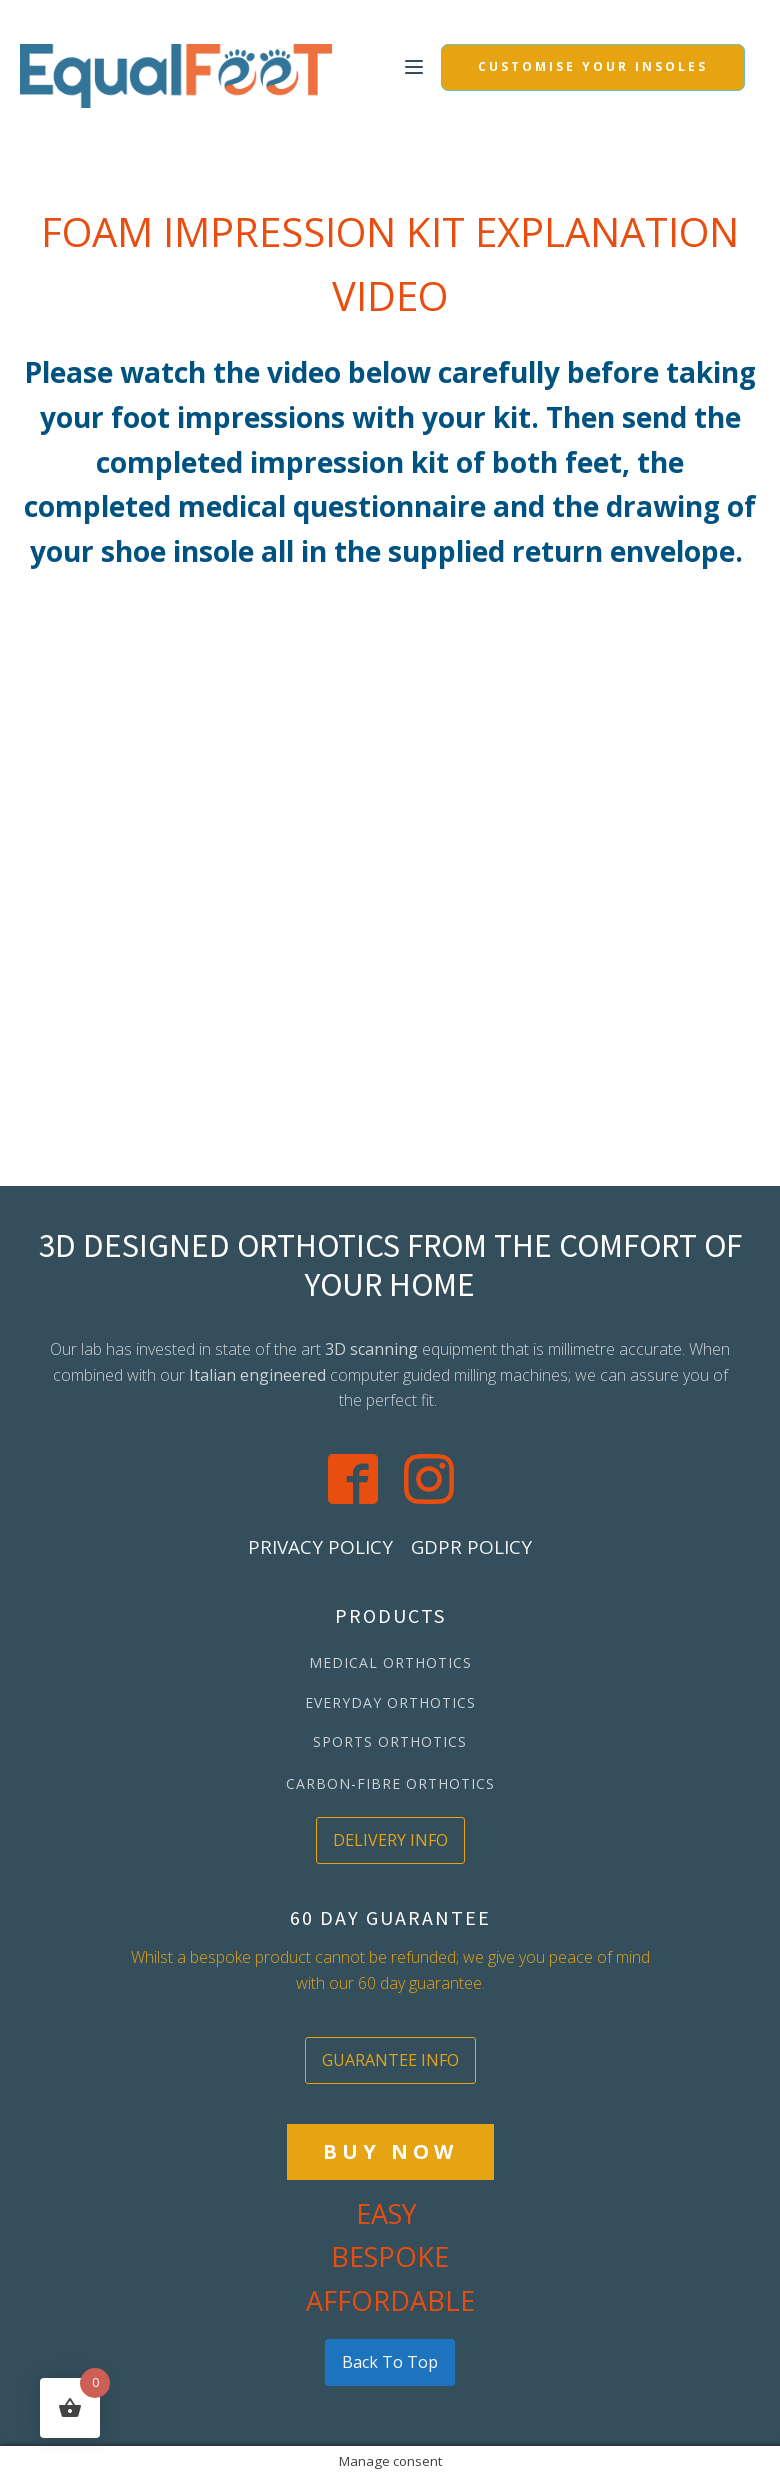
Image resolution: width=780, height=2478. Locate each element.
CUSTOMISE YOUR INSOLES (593, 66)
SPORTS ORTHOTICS (390, 1741)
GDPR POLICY (471, 1547)
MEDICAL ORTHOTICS (390, 1662)
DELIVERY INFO (390, 1840)
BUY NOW (390, 2151)
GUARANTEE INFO (390, 2060)
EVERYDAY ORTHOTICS (390, 1702)
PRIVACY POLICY (320, 1547)
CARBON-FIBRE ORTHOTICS (390, 1783)
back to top (390, 2362)
